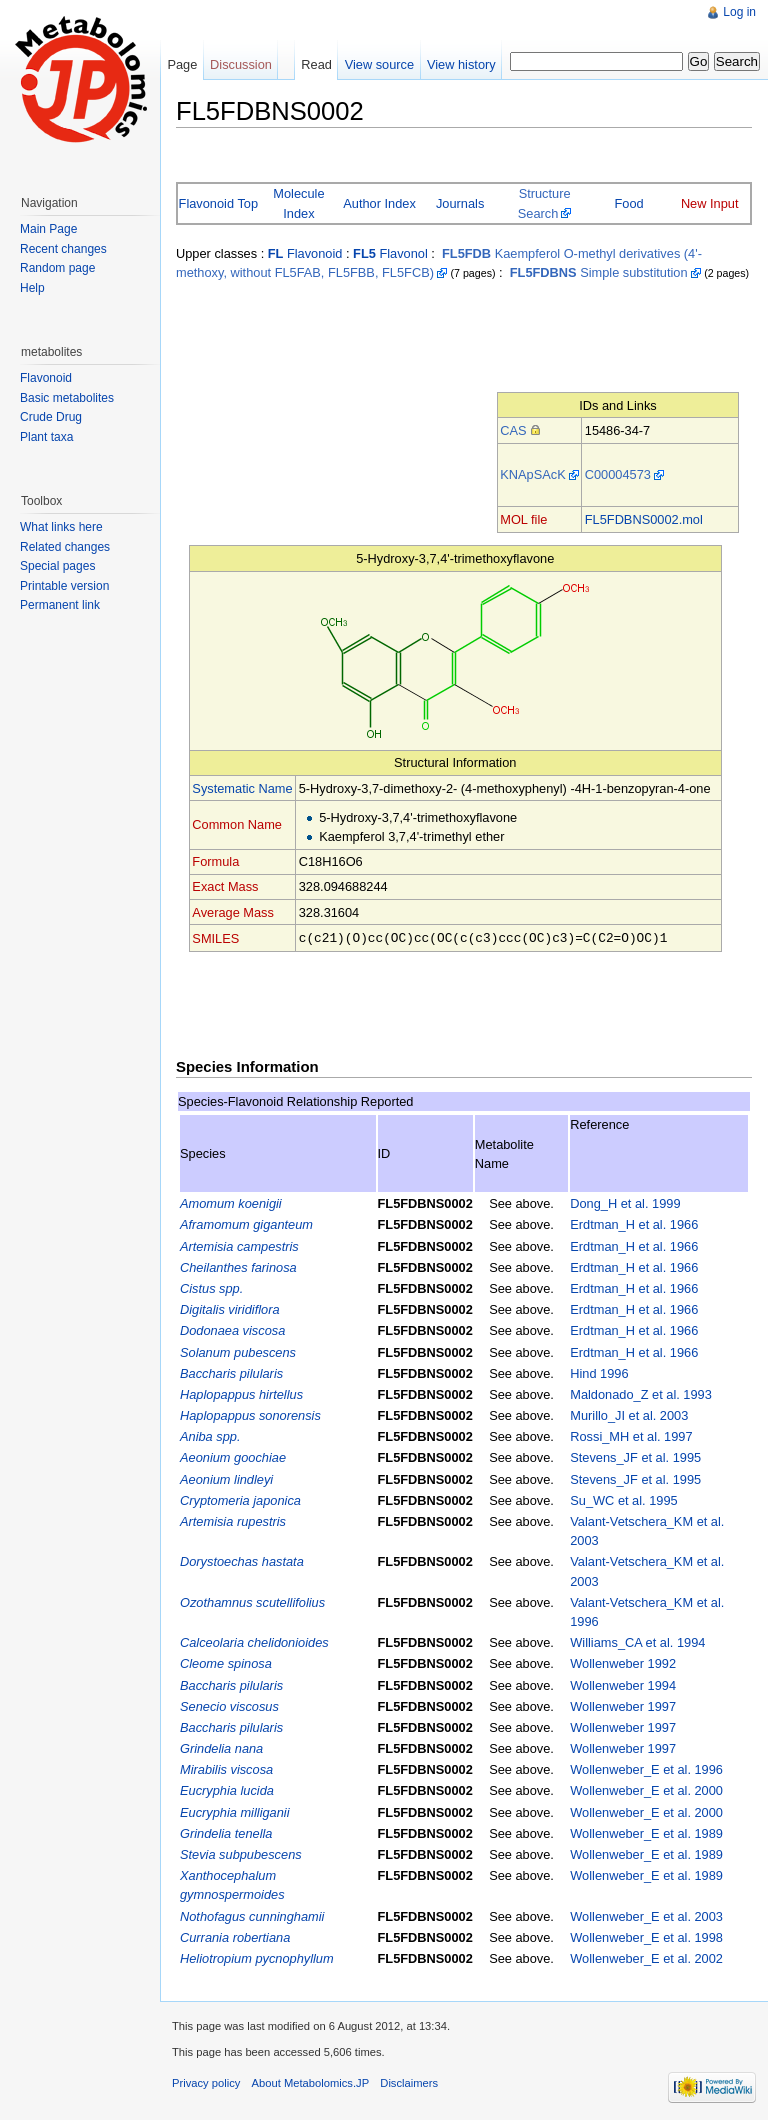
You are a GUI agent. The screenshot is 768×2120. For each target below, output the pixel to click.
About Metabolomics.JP (311, 2082)
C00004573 (618, 474)
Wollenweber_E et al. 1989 (646, 1832)
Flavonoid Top (218, 203)
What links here (61, 527)
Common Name (237, 824)
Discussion (241, 64)
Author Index (379, 203)
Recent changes (63, 249)
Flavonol (390, 253)
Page (182, 64)
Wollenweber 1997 (623, 1705)
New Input (710, 203)
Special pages (57, 566)
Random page (57, 268)
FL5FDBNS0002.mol (644, 519)
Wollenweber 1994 (623, 1684)
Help (32, 288)
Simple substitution (599, 272)
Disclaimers (409, 2082)
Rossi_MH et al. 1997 (631, 1435)
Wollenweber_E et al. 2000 (646, 1789)
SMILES (215, 937)
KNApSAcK (532, 474)
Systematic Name (242, 788)
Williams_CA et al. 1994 (637, 1641)
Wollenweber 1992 (623, 1662)
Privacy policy (206, 2082)
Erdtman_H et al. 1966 (634, 1223)
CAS (513, 430)
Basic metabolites (67, 398)
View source (379, 64)
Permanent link (60, 605)
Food (629, 203)
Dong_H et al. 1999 (625, 1202)
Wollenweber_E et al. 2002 (646, 1957)
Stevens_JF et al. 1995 (635, 1456)
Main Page (48, 229)
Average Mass (233, 912)
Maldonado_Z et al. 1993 (641, 1393)
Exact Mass (225, 886)
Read (316, 64)
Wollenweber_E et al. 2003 (646, 1915)
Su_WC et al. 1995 (623, 1499)
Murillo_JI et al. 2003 (629, 1414)
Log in (739, 12)
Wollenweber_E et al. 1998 (646, 1936)
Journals (460, 203)
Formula (215, 861)
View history (461, 64)
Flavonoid (305, 253)
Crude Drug (51, 417)
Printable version (64, 586)
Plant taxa (46, 437)
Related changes (65, 547)
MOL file (523, 519)
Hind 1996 (599, 1372)
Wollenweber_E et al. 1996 (646, 1768)
